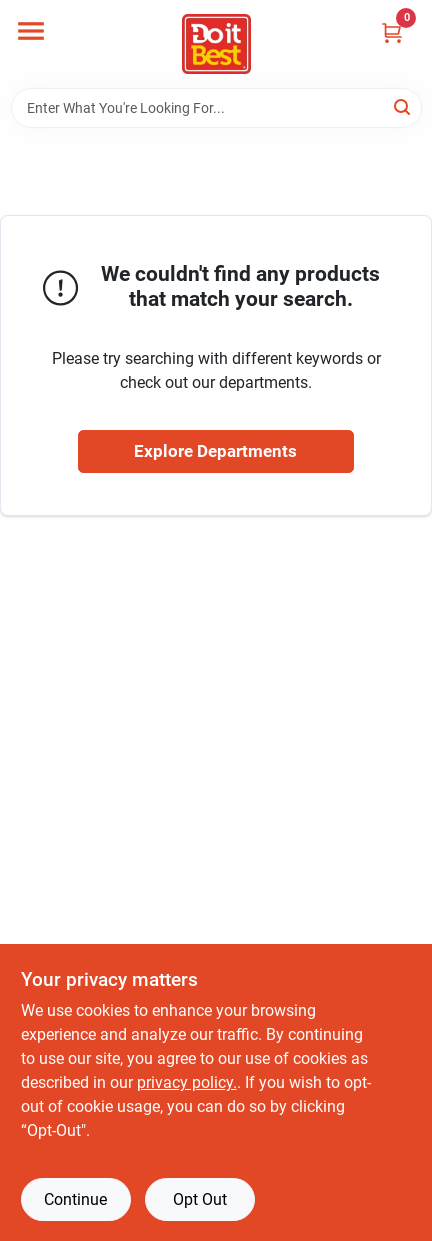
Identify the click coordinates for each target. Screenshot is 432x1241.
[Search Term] (216, 108)
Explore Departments (215, 451)
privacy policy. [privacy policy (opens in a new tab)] (187, 1082)
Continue (75, 1199)
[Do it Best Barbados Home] (216, 44)
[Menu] (31, 31)
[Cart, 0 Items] (392, 32)
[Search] (403, 106)
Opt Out (200, 1199)
